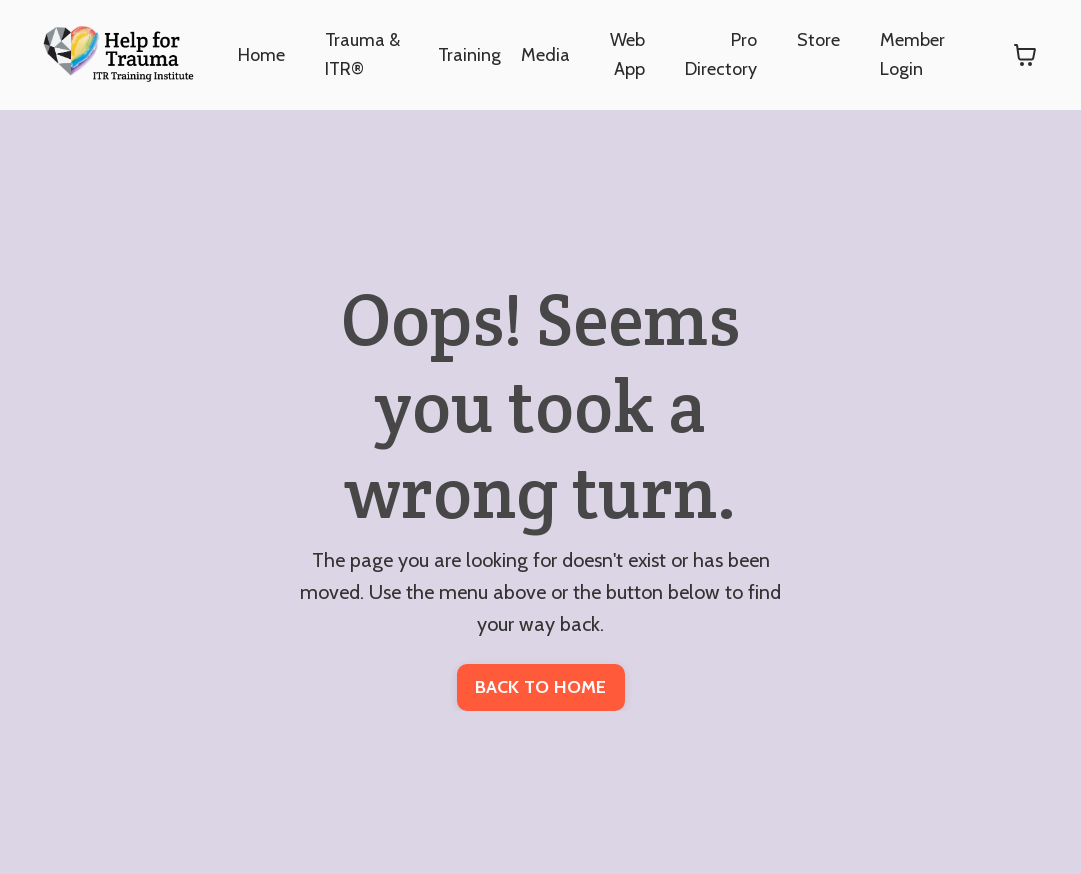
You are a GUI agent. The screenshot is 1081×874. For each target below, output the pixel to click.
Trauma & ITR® (362, 54)
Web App (627, 54)
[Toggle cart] (1025, 55)
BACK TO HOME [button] (541, 687)
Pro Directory (721, 54)
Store (818, 40)
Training (469, 55)
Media (545, 55)
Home (261, 55)
